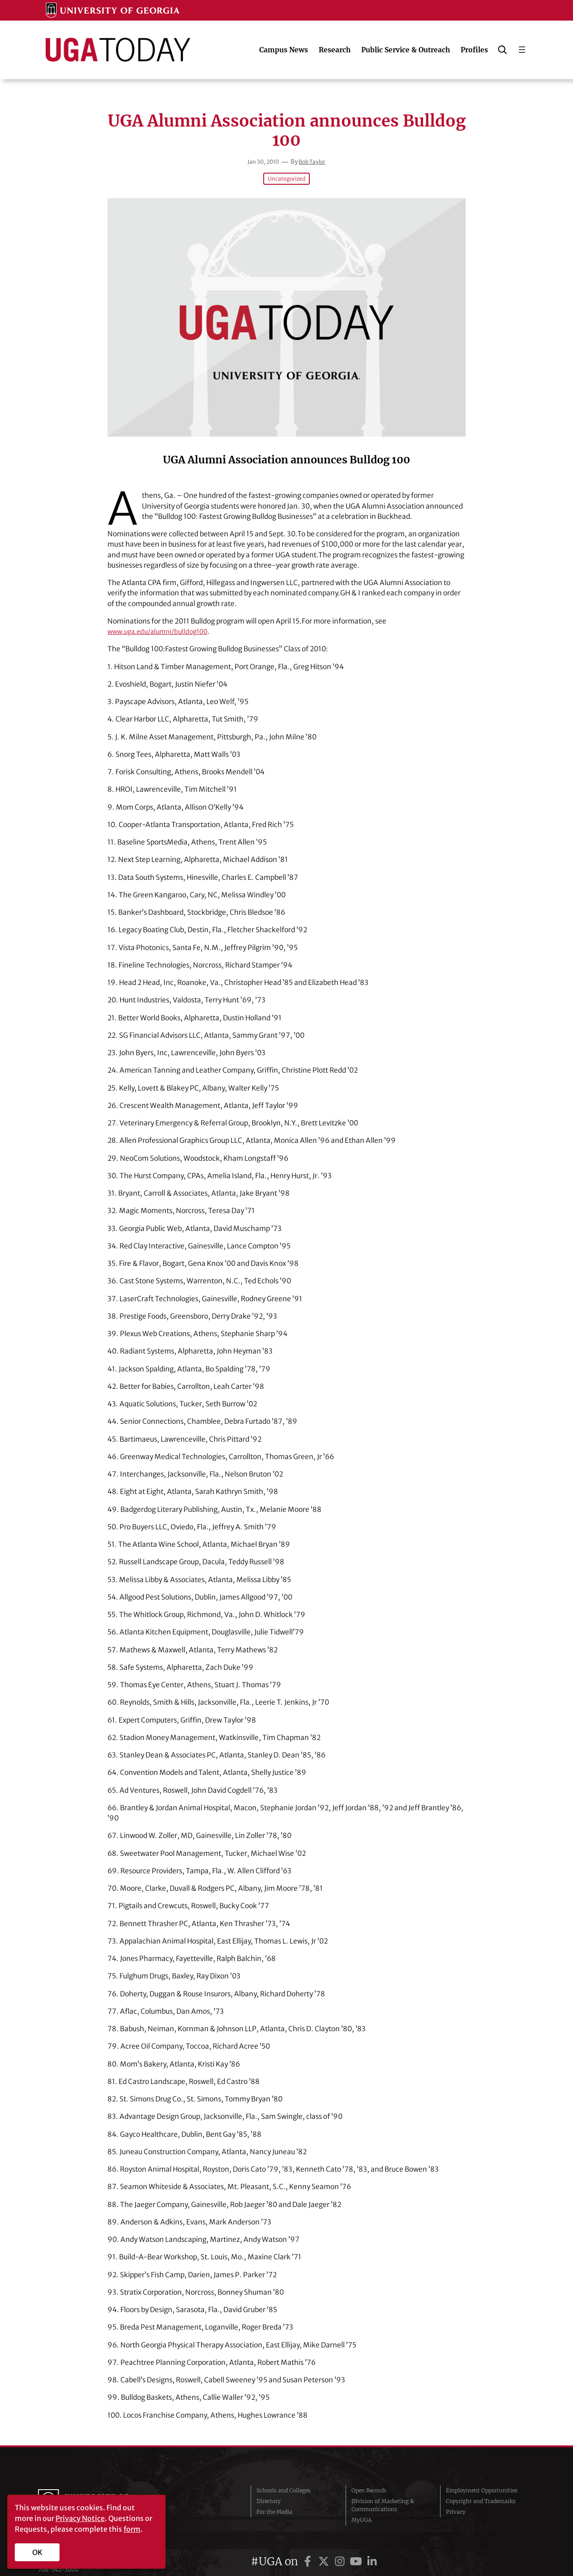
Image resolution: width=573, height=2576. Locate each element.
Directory (269, 2491)
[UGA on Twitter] (325, 2542)
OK (37, 2552)
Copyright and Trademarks (481, 2491)
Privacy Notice (80, 2518)
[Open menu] (522, 49)
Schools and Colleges (284, 2481)
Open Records (368, 2481)
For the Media (274, 2502)
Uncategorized (286, 178)
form (132, 2529)
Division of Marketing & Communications (382, 2495)
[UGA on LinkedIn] (372, 2542)
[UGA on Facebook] (309, 2542)
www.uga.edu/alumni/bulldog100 (162, 631)
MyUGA (361, 2510)
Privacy (456, 2502)
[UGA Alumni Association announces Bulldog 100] (286, 317)
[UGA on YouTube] (357, 2542)
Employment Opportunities (481, 2481)
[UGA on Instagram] (341, 2542)
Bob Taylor (314, 162)
